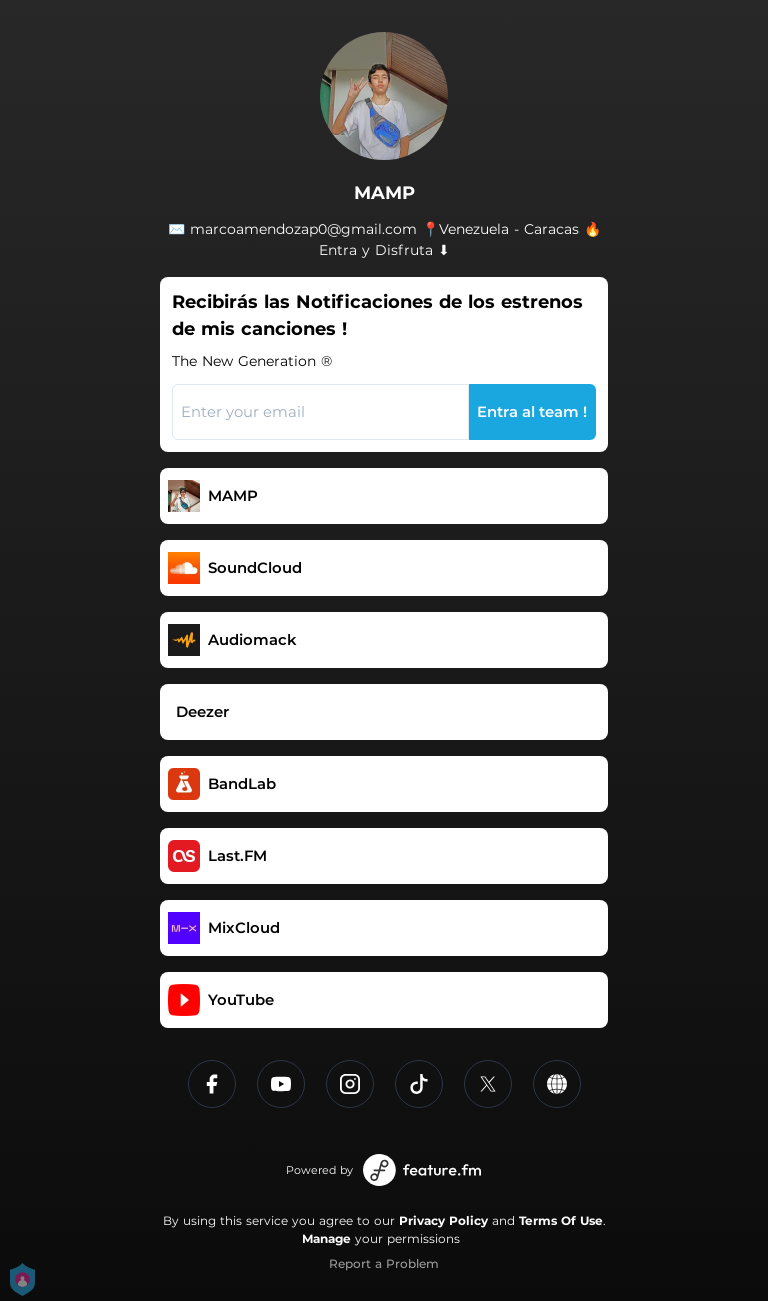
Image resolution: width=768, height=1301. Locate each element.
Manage (326, 1238)
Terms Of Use (561, 1220)
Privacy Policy (443, 1220)
